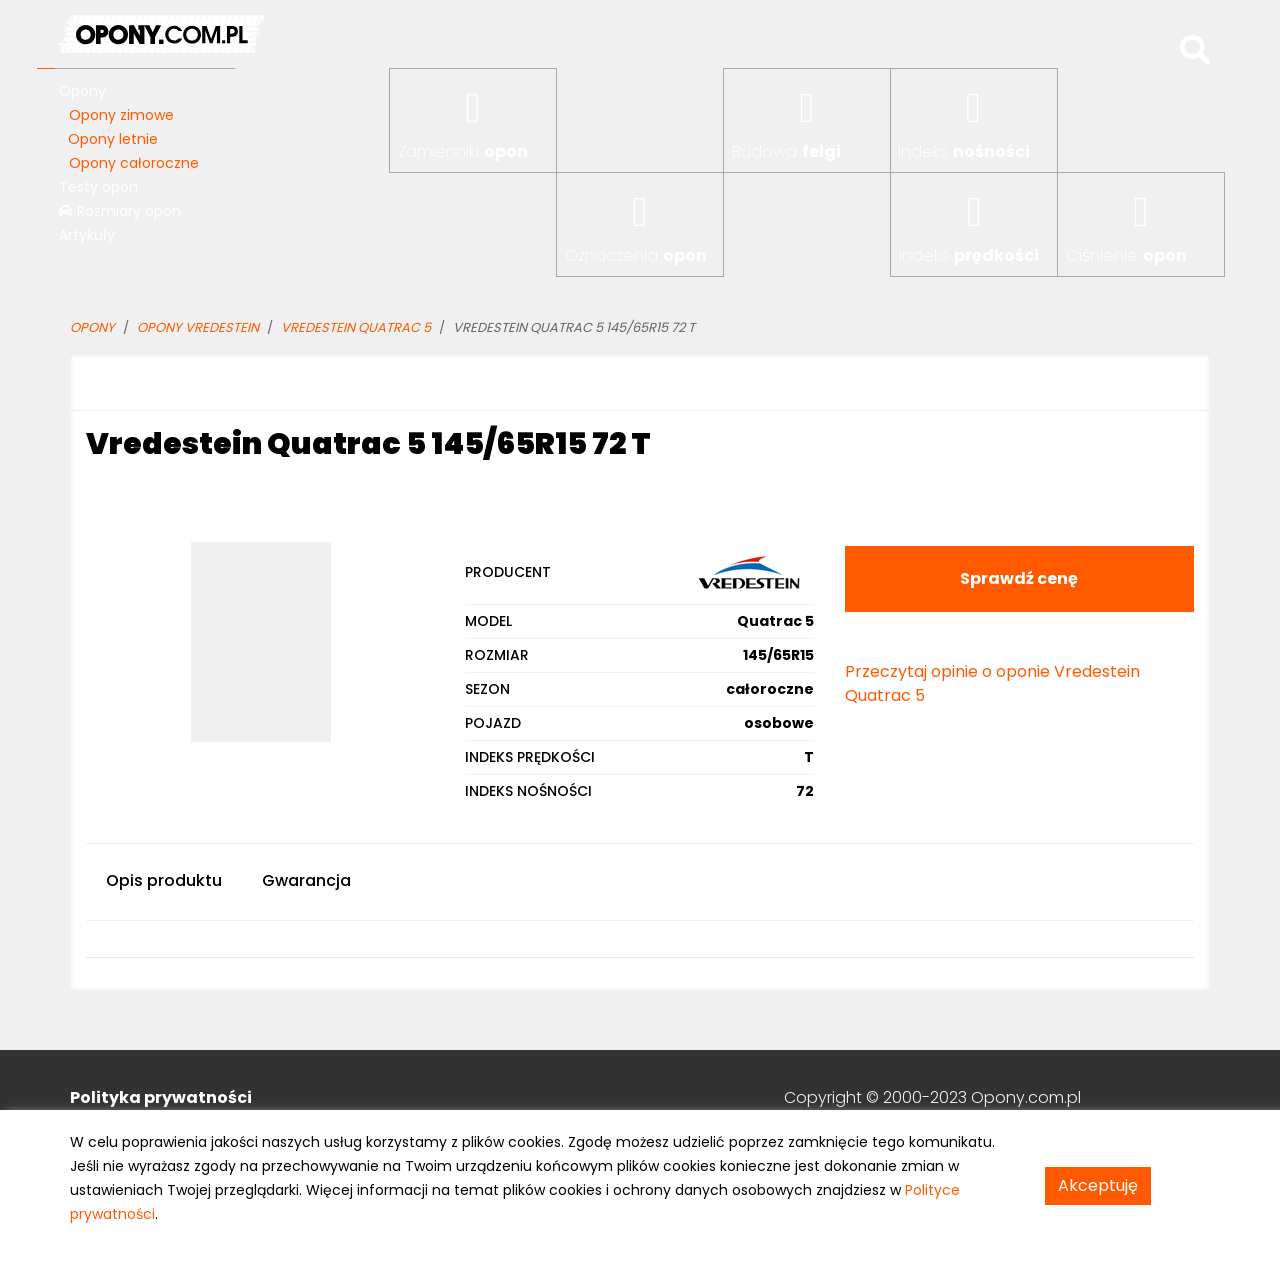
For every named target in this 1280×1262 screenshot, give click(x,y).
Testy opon (98, 187)
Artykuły (87, 235)
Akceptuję (1098, 1185)
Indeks (964, 151)
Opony (82, 91)
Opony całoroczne (134, 163)
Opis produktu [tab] (164, 880)
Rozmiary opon (120, 211)
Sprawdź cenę (1019, 578)
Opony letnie (113, 139)
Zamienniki (463, 151)
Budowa (786, 151)
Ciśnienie (1126, 255)
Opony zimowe (121, 115)
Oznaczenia (636, 255)
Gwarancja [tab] (306, 880)
